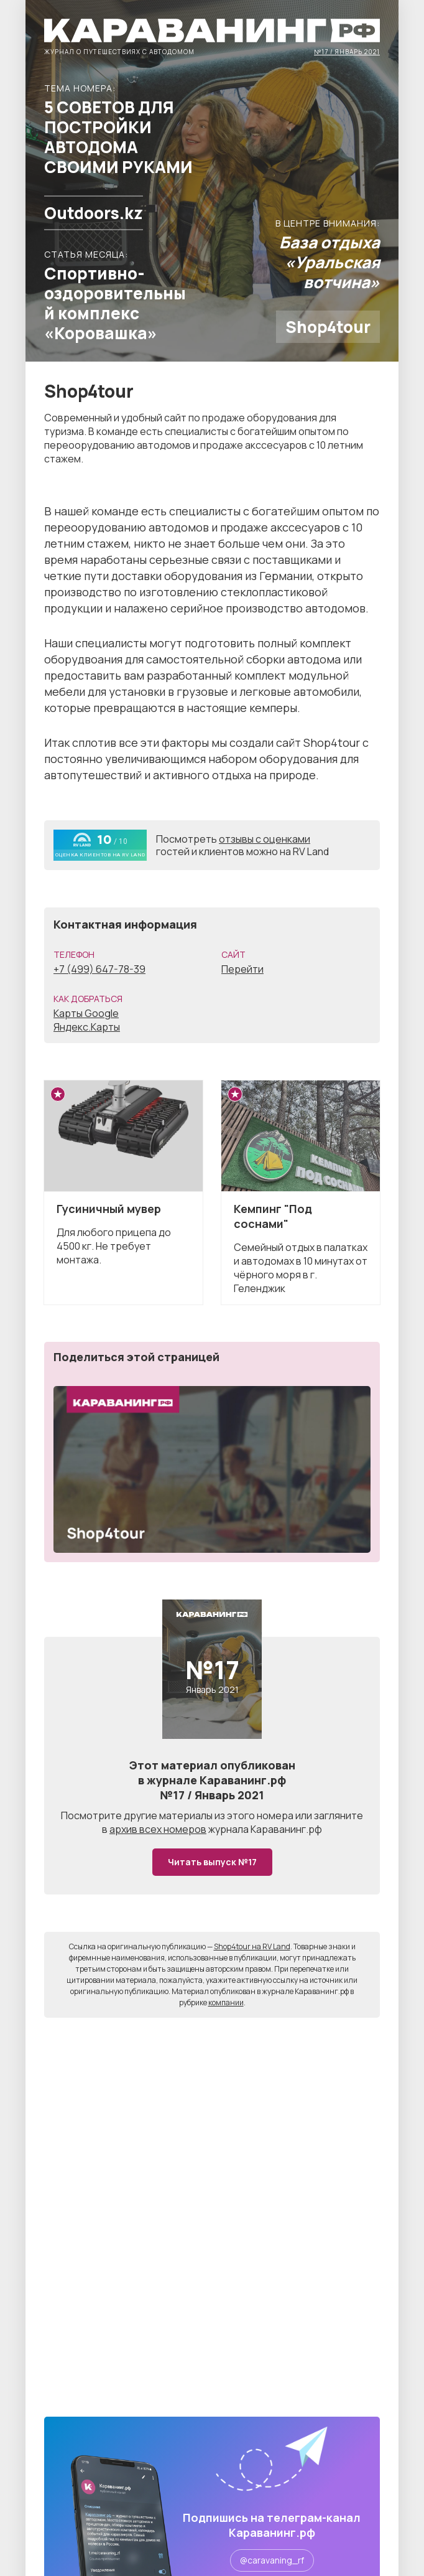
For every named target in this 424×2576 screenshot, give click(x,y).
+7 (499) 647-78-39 (99, 969)
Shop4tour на (252, 1946)
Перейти (242, 969)
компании (226, 2002)
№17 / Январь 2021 (347, 51)
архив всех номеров (157, 1829)
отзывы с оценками (264, 839)
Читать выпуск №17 (212, 1862)
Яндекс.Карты (86, 1027)
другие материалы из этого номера (208, 1815)
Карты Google (86, 1013)
